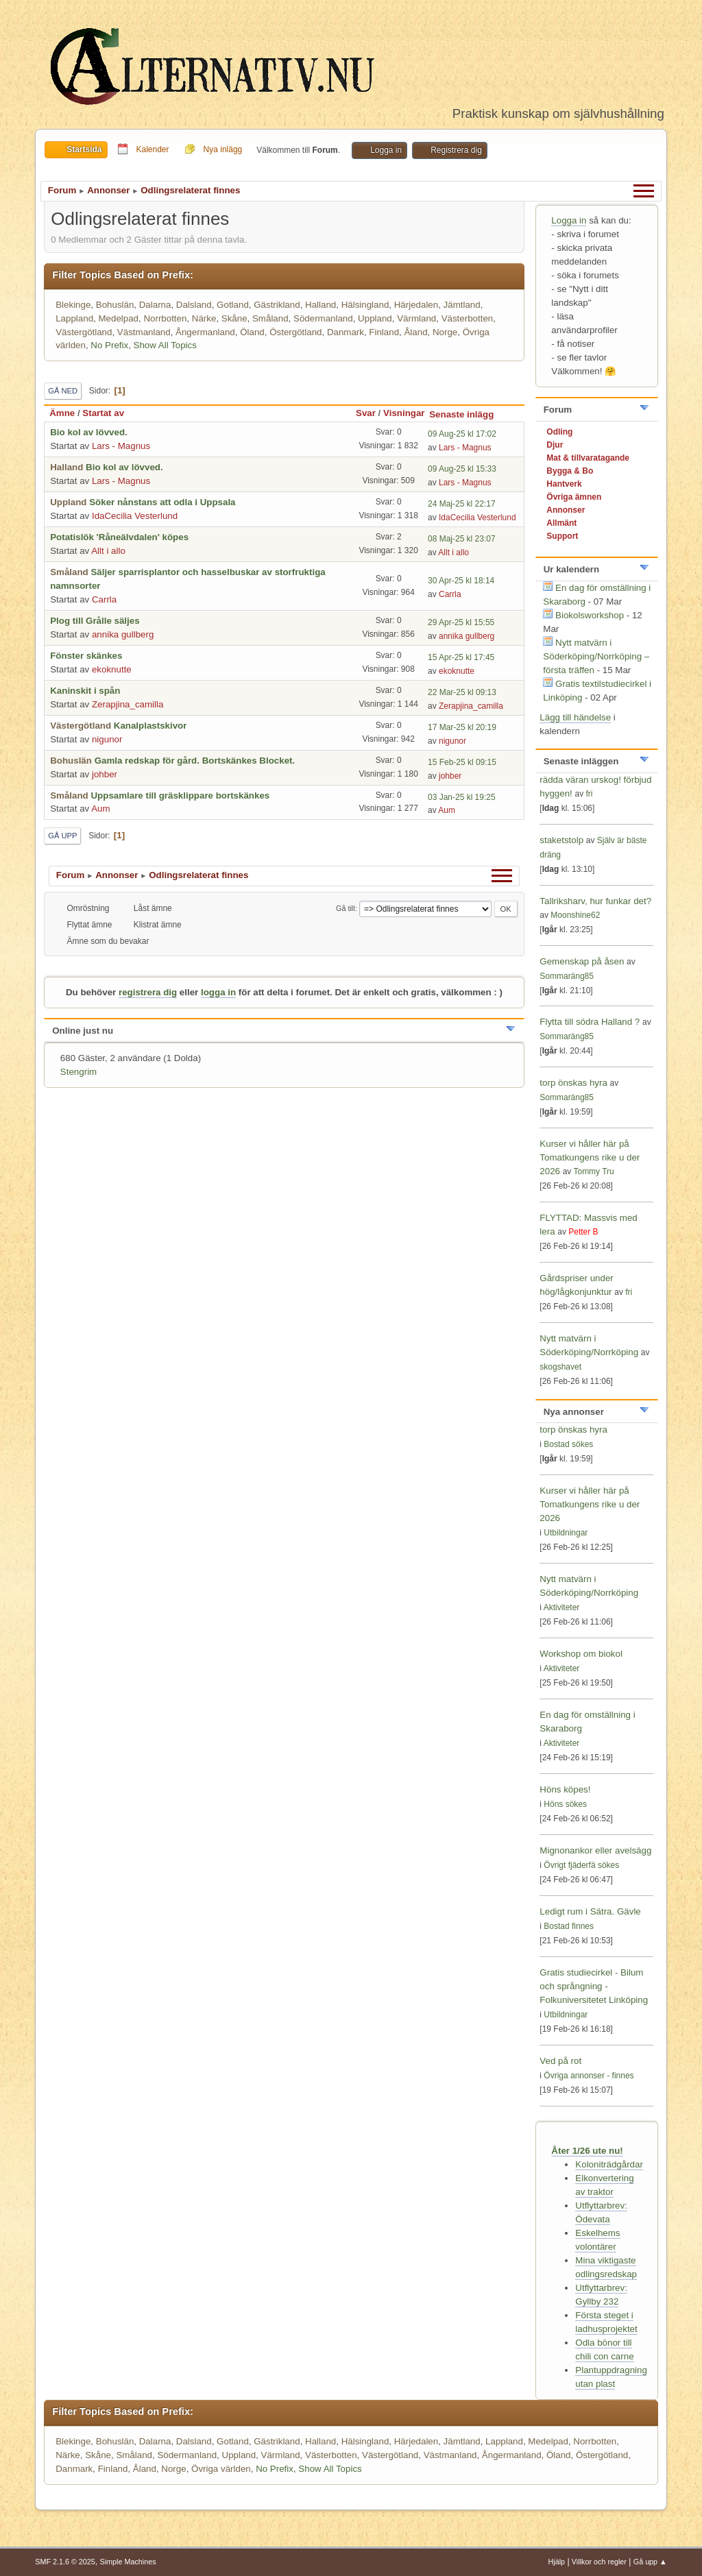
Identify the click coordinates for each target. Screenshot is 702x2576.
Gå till (345, 908)
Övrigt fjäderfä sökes (581, 1865)
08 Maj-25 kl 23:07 (462, 539)
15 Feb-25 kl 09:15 (462, 762)
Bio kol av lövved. (89, 432)
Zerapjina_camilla (127, 704)
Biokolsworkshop (591, 615)
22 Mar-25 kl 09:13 (462, 692)
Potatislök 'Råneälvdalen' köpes (119, 537)
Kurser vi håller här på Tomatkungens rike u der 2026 (590, 1157)
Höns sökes (565, 1804)
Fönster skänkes (86, 656)
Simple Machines (128, 2561)
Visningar (404, 413)
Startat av (103, 413)
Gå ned (62, 391)
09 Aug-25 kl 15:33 (462, 469)
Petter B (583, 1232)
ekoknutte (112, 669)
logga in (218, 992)
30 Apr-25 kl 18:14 (461, 580)
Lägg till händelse (575, 717)
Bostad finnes (569, 1926)
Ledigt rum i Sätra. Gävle (590, 1911)
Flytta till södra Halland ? (590, 1022)
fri (588, 794)
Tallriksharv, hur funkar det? (595, 901)
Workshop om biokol (581, 1654)
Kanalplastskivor (150, 725)
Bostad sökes (568, 1444)
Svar (366, 413)
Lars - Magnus (121, 446)
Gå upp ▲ (650, 2561)
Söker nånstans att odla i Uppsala (162, 502)
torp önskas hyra (574, 1083)
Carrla (104, 599)
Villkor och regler (599, 2561)
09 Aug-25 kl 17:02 (462, 434)
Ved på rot (560, 2061)
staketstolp (561, 840)
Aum (100, 808)
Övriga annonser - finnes (588, 2075)
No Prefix (109, 345)
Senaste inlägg (467, 414)
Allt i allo (108, 551)
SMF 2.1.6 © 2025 (65, 2561)
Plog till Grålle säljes (94, 621)
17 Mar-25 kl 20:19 (462, 727)
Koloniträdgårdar (609, 2164)
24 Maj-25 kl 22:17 (462, 504)
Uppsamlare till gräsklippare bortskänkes (179, 795)
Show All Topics (165, 345)
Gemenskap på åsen (582, 961)
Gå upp (62, 835)
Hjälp (557, 2561)
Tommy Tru (593, 1171)
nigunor (107, 739)
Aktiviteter (562, 1607)
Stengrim (78, 1072)
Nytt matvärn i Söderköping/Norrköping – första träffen (596, 656)
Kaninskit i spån (85, 690)
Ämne (62, 413)
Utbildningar (566, 1533)
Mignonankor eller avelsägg (595, 1850)
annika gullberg (123, 634)
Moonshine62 (575, 915)
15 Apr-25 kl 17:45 (461, 657)
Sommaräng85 (567, 976)
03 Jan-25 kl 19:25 (462, 797)
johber (104, 774)
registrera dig (148, 992)
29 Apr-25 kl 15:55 (461, 622)
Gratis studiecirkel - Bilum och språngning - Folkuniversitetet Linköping (594, 1986)
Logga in (568, 220)
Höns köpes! (565, 1789)
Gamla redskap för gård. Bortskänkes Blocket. (195, 760)
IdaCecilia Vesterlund (135, 516)
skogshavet (560, 1367)
